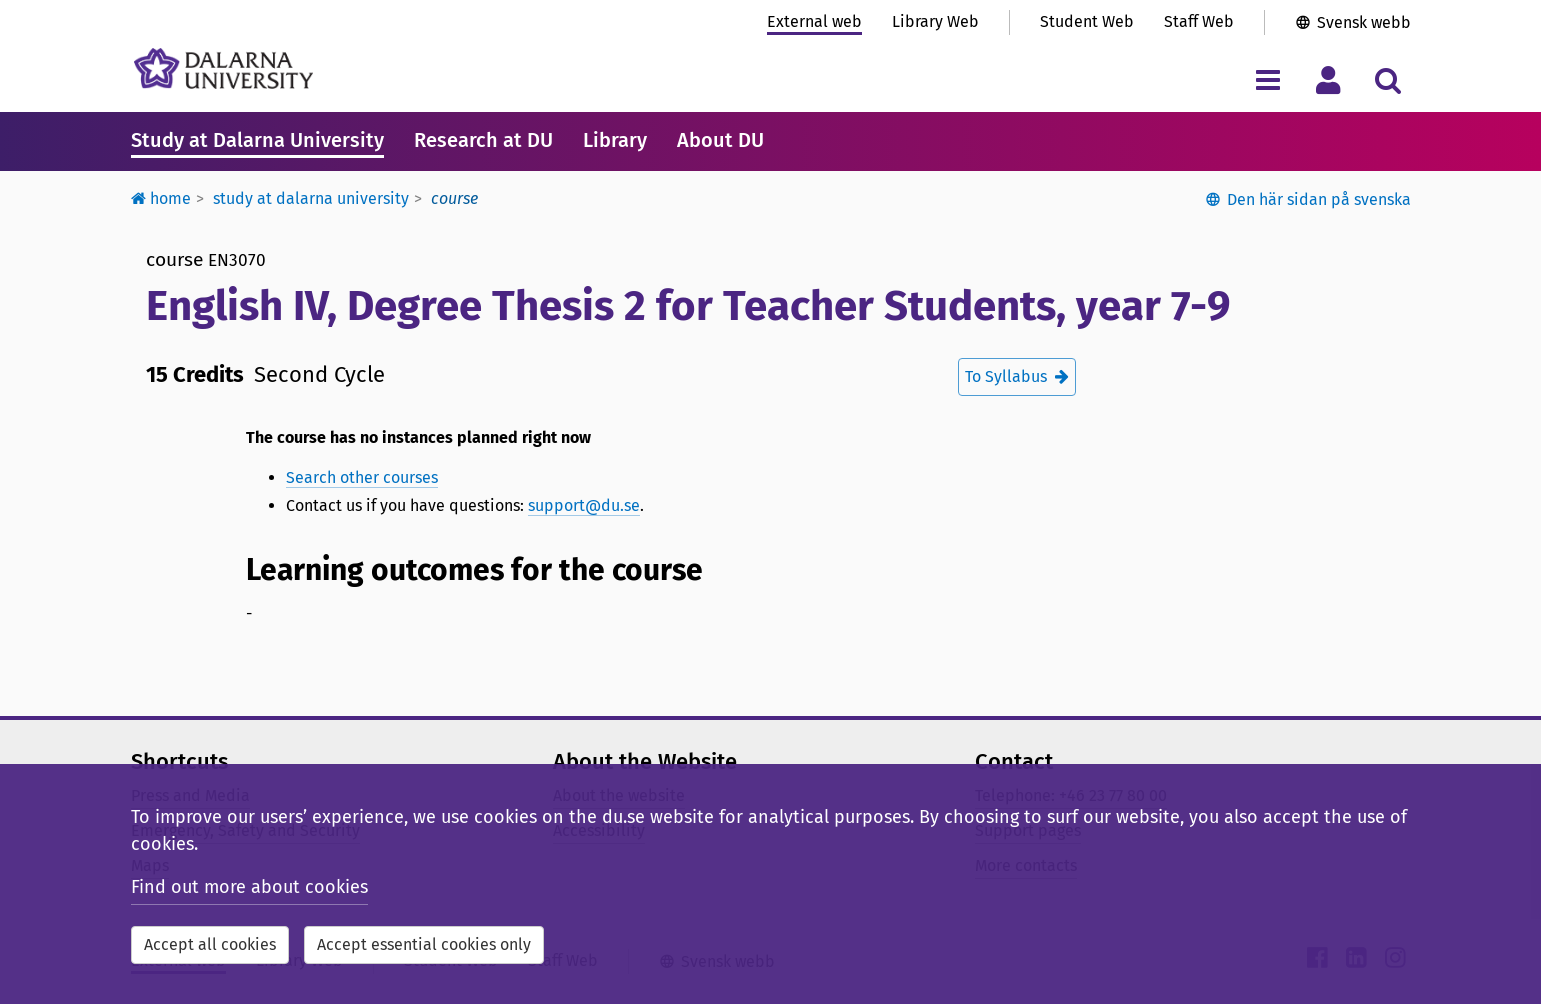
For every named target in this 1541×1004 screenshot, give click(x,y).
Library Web (935, 21)
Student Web (1087, 21)
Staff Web (1199, 21)
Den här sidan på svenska (1319, 199)
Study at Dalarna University (257, 140)
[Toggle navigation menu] (1268, 79)
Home (161, 198)
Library (615, 140)
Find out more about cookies (249, 887)
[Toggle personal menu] (1328, 79)
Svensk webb (1364, 22)
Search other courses (362, 477)
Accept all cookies (210, 944)
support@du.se (584, 505)
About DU (720, 140)
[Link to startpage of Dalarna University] (224, 68)
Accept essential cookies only (424, 944)
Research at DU (483, 140)
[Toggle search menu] (1388, 79)
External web (814, 21)
